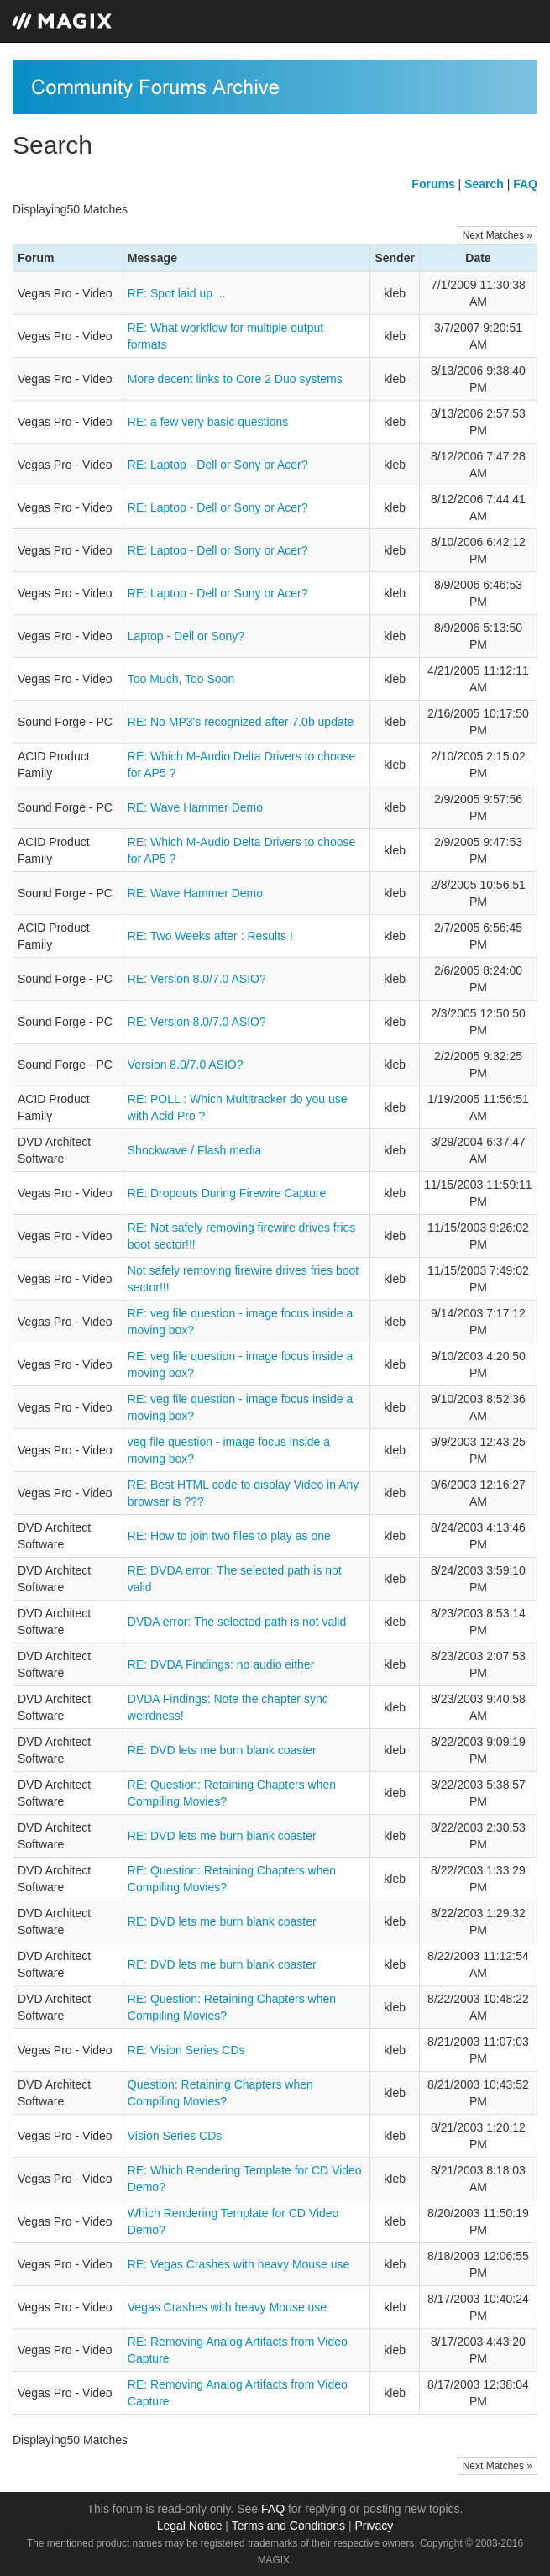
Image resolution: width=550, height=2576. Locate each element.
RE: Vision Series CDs (186, 2050)
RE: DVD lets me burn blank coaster (222, 1750)
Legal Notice (190, 2525)
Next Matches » (497, 235)
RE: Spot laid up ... (177, 293)
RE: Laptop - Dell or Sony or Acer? (218, 464)
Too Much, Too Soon (181, 679)
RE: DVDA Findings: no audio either (221, 1664)
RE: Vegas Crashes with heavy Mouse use (239, 2264)
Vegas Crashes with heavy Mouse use (227, 2307)
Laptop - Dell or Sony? (186, 636)
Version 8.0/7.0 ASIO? (186, 1064)
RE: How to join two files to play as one (229, 1536)
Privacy (373, 2525)
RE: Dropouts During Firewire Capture (227, 1193)
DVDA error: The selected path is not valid (237, 1621)
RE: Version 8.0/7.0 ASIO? (197, 979)
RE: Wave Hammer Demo (195, 807)
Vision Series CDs (175, 2135)
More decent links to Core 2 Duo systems (235, 379)
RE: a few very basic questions (208, 421)
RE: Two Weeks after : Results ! (210, 936)
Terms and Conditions (288, 2525)
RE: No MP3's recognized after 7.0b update (241, 721)
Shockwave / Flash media (195, 1150)
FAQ (273, 2509)
